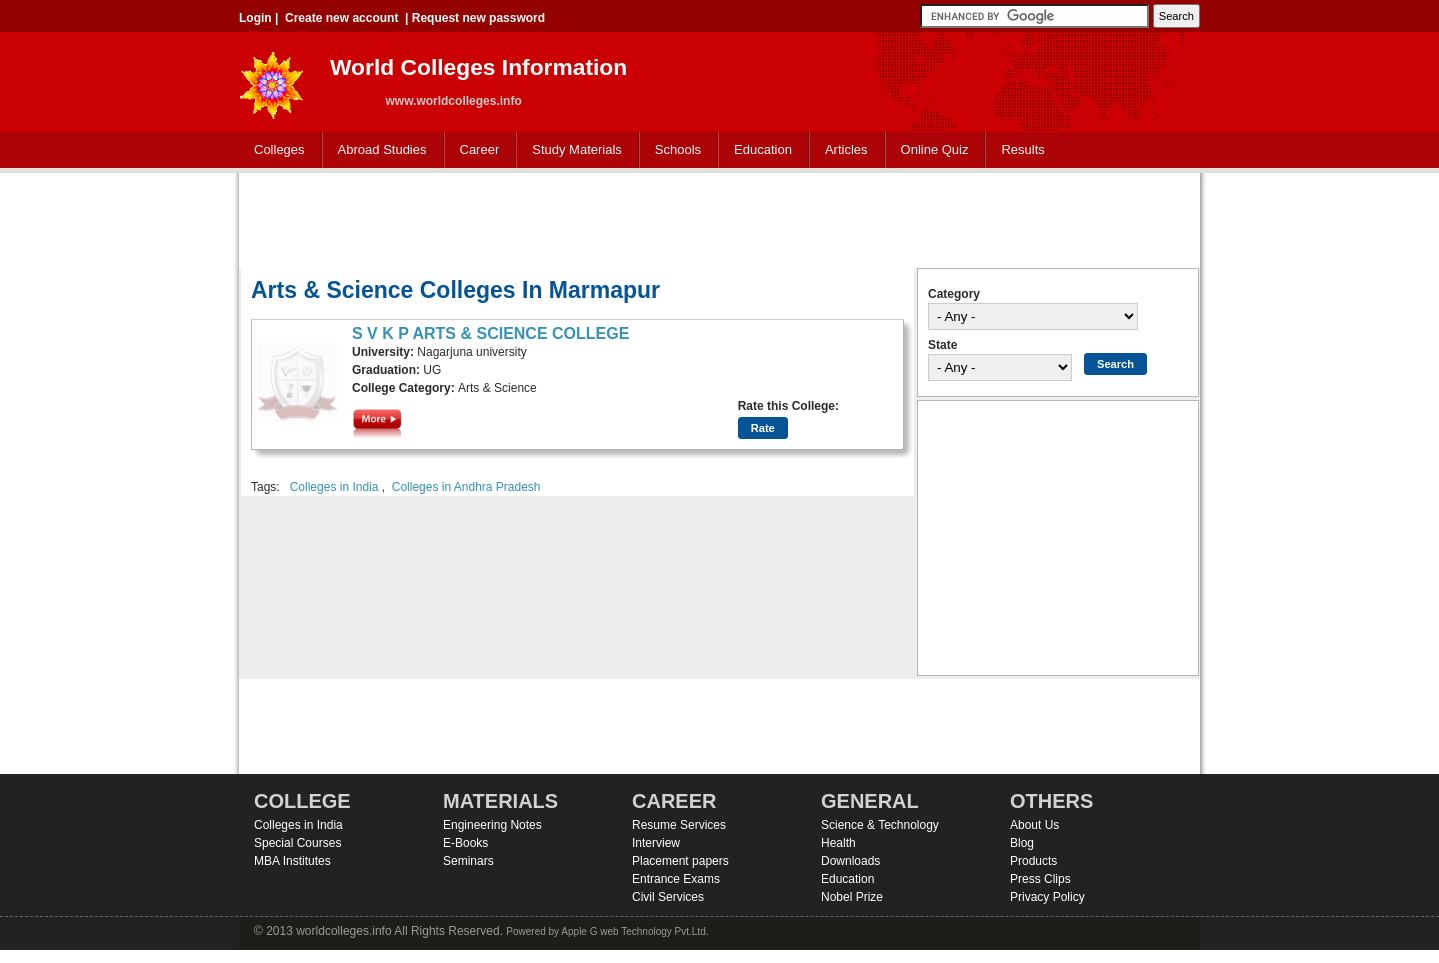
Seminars (468, 861)
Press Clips (1040, 879)
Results (1022, 149)
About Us (1034, 825)
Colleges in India (334, 487)
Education (758, 150)
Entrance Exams (676, 879)
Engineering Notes (492, 825)
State (942, 345)
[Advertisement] (720, 218)
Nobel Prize (852, 897)
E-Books (465, 843)
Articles (846, 149)
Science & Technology (880, 825)
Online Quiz (935, 149)
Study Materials (572, 150)
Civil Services (668, 897)
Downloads (850, 861)
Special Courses (297, 843)
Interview (656, 843)
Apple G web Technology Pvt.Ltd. (634, 931)
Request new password (478, 18)
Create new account (341, 18)
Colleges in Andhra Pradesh (466, 487)
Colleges (275, 150)
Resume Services (679, 825)
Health (838, 843)
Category (954, 294)
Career (475, 150)
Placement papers (680, 861)
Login (255, 18)
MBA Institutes (292, 861)
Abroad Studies (378, 150)
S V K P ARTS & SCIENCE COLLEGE (490, 333)
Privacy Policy (1047, 897)
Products (1033, 861)
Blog (1022, 843)
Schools (674, 150)
